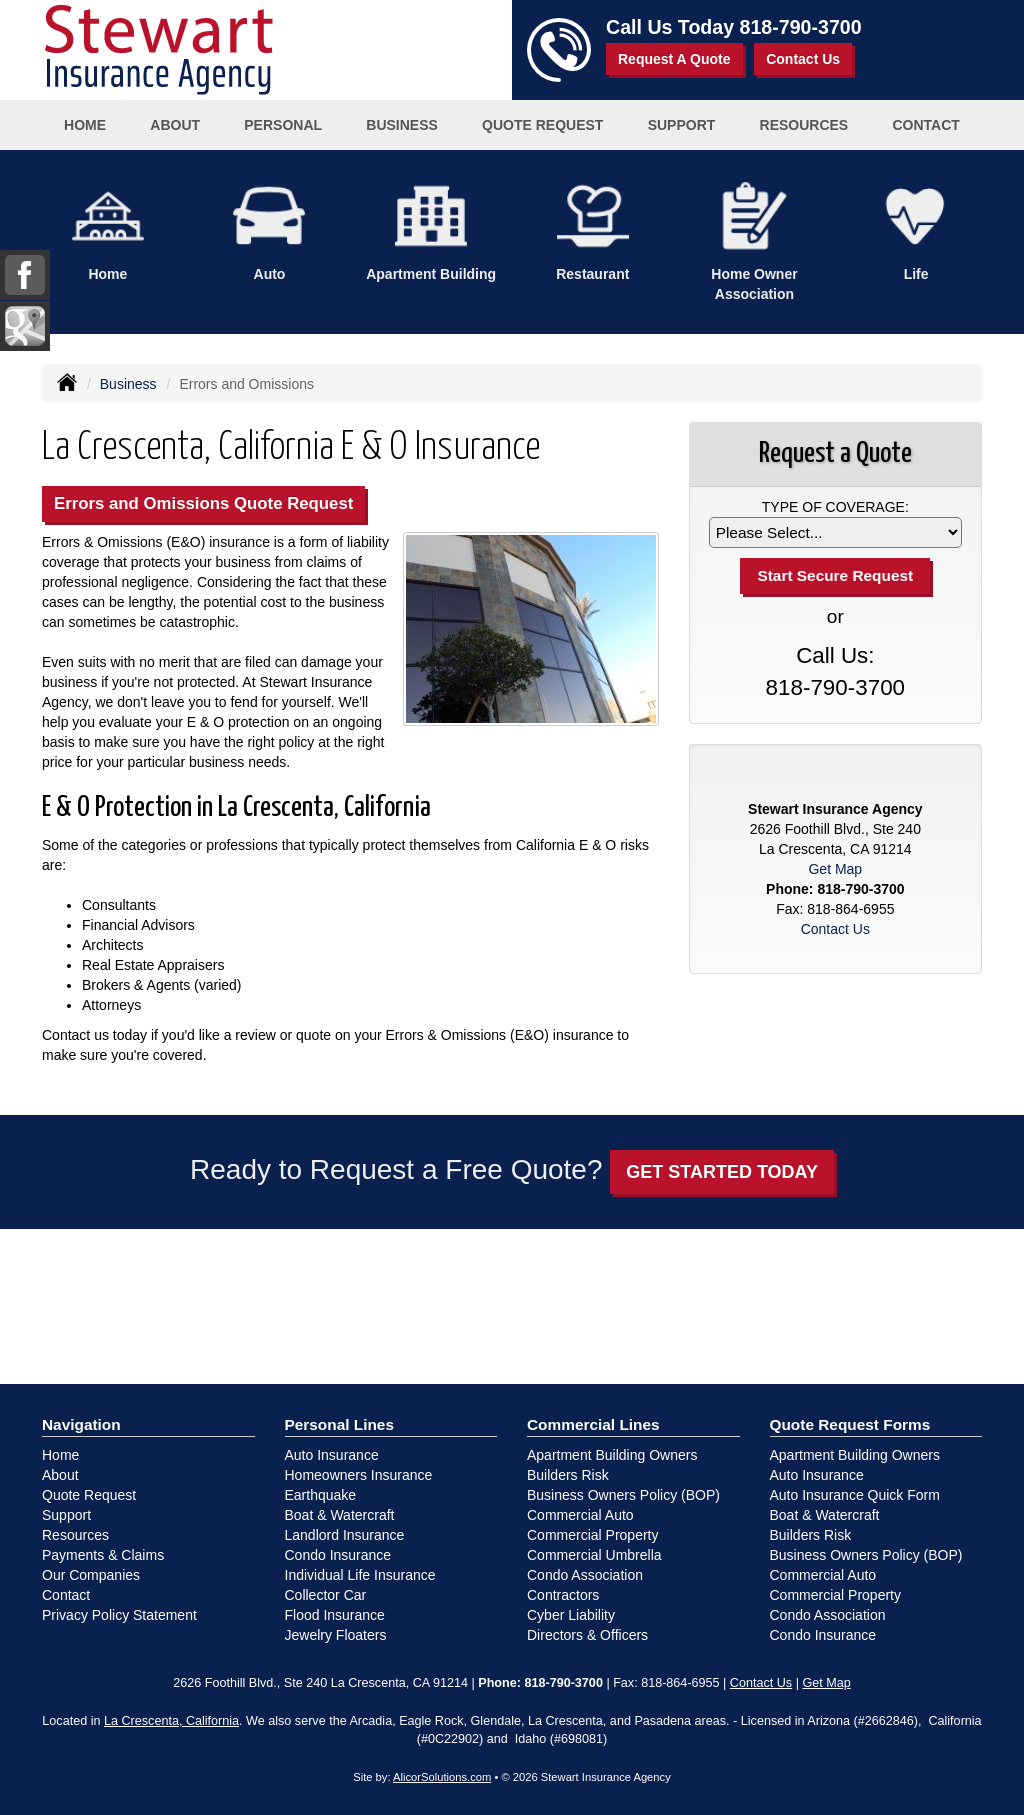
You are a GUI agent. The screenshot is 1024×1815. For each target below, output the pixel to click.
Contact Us (803, 59)
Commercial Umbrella (594, 1555)
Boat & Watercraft (340, 1515)
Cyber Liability (571, 1615)
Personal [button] (283, 125)
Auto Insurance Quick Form (855, 1495)
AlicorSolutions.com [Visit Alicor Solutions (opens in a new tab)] (442, 1777)
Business (128, 384)
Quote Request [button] (542, 125)
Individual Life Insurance (360, 1575)
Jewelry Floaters (336, 1635)
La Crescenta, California (171, 1721)
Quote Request (89, 1495)
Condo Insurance (338, 1555)
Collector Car (326, 1595)
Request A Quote (674, 59)
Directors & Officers (587, 1635)
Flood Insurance (335, 1615)
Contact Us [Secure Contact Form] (835, 929)
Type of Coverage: (835, 507)
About (175, 125)
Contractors (563, 1595)
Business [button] (402, 125)
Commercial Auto (580, 1515)
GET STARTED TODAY (722, 1172)
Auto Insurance (332, 1455)
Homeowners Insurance (359, 1475)
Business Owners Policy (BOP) (623, 1495)
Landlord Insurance (345, 1535)
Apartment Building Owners (612, 1455)
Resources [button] (804, 125)
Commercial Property (592, 1535)
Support (66, 1515)
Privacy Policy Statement (119, 1615)
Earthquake (321, 1495)
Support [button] (682, 125)
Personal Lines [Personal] (340, 1424)
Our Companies (91, 1575)
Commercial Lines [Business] (593, 1424)
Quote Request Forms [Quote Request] (850, 1424)
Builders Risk (568, 1475)
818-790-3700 (801, 27)
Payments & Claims (103, 1555)
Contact (925, 125)
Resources (75, 1535)
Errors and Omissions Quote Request (203, 503)
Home (85, 125)
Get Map (835, 869)
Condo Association (585, 1575)
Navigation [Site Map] (81, 1424)
